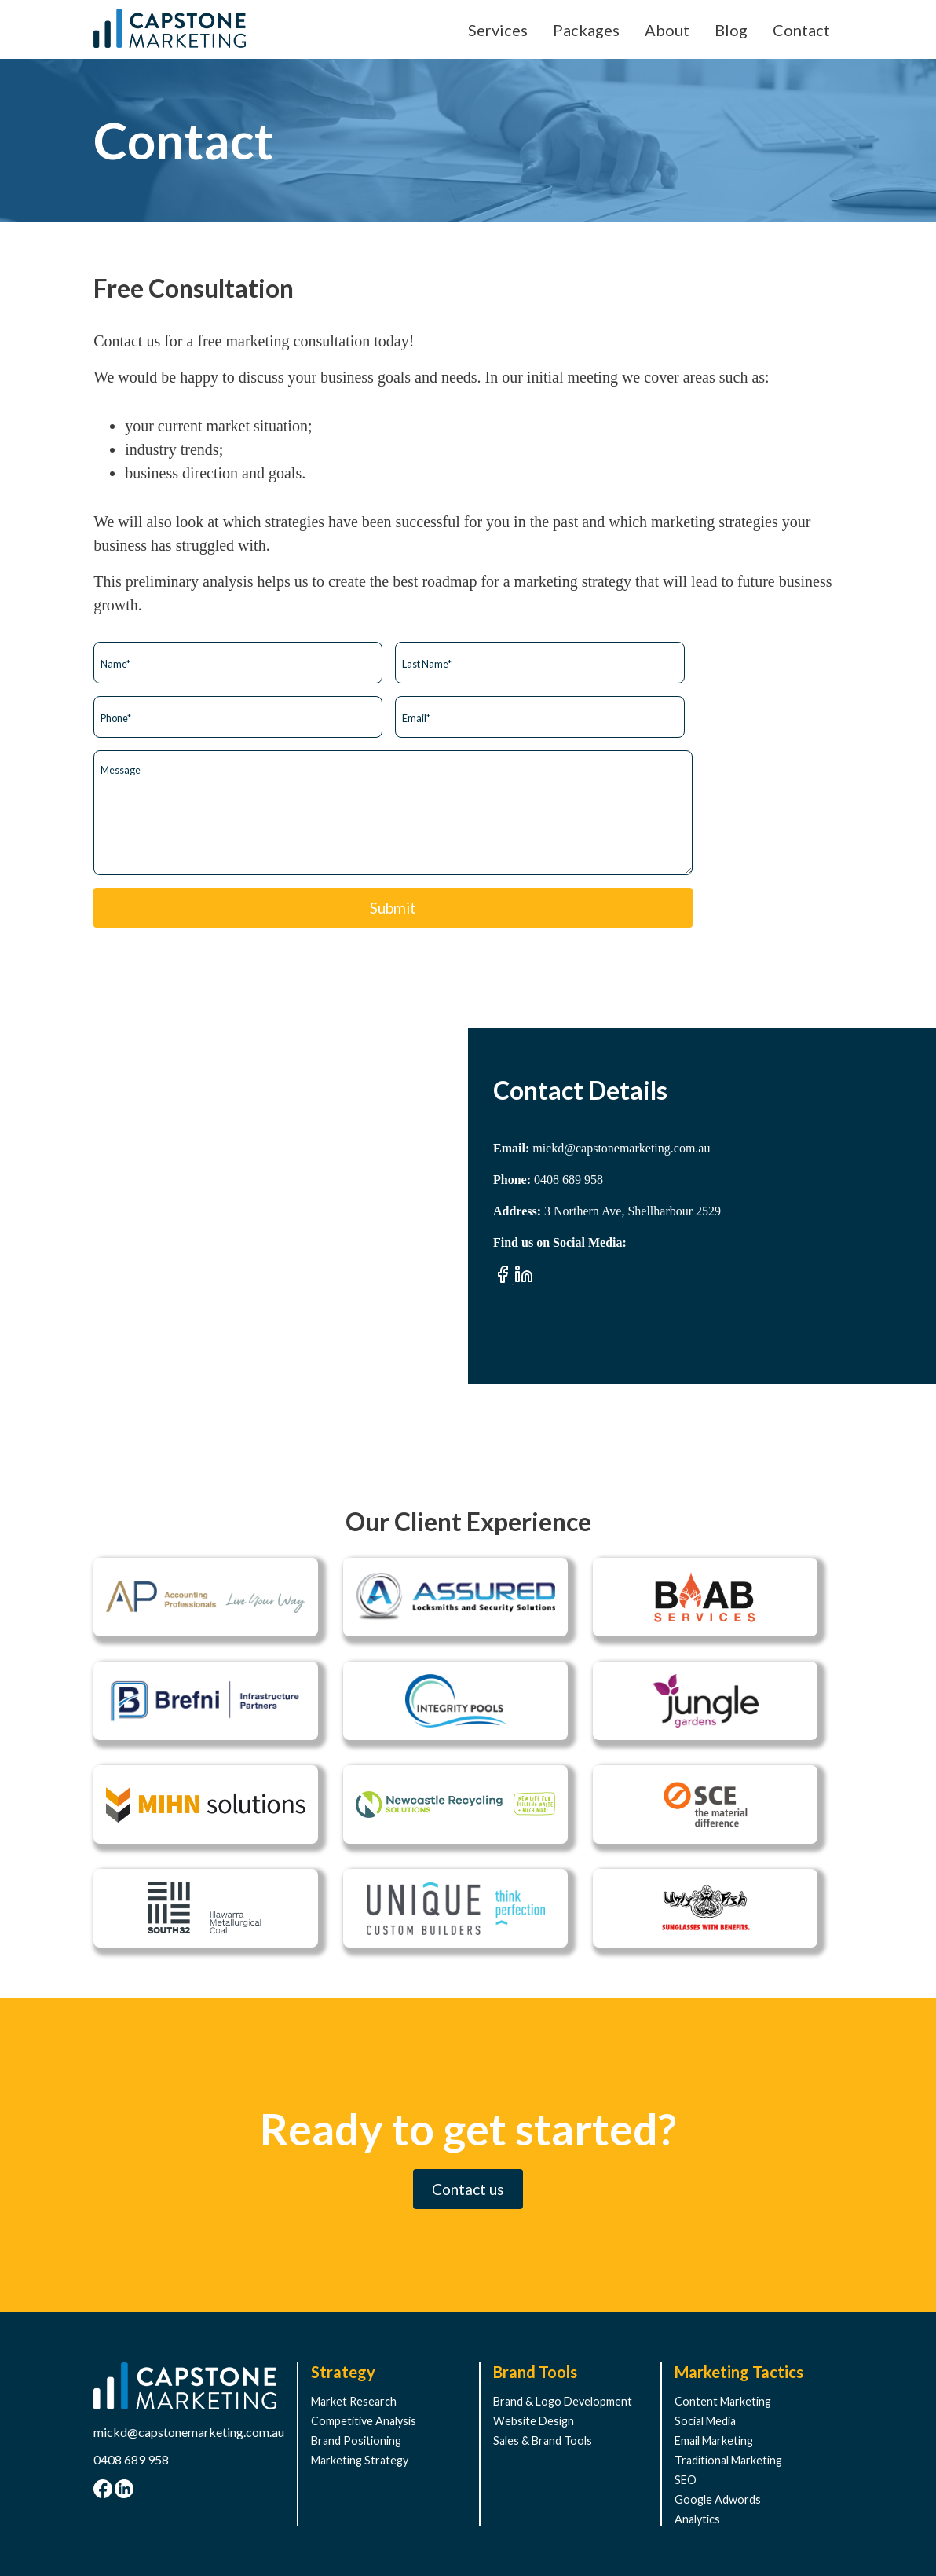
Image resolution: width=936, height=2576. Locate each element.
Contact (801, 29)
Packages (586, 29)
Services (498, 29)
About (667, 29)
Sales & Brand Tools (542, 2440)
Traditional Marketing (728, 2460)
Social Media (705, 2421)
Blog (731, 29)
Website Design (533, 2421)
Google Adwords (718, 2499)
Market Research (354, 2401)
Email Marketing (714, 2440)
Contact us (468, 2189)
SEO (686, 2479)
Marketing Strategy (359, 2460)
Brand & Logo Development (562, 2401)
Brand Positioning (356, 2440)
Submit (393, 908)
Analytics (697, 2519)
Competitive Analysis (363, 2421)
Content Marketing (723, 2401)
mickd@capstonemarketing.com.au (188, 2431)
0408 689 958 (131, 2459)
